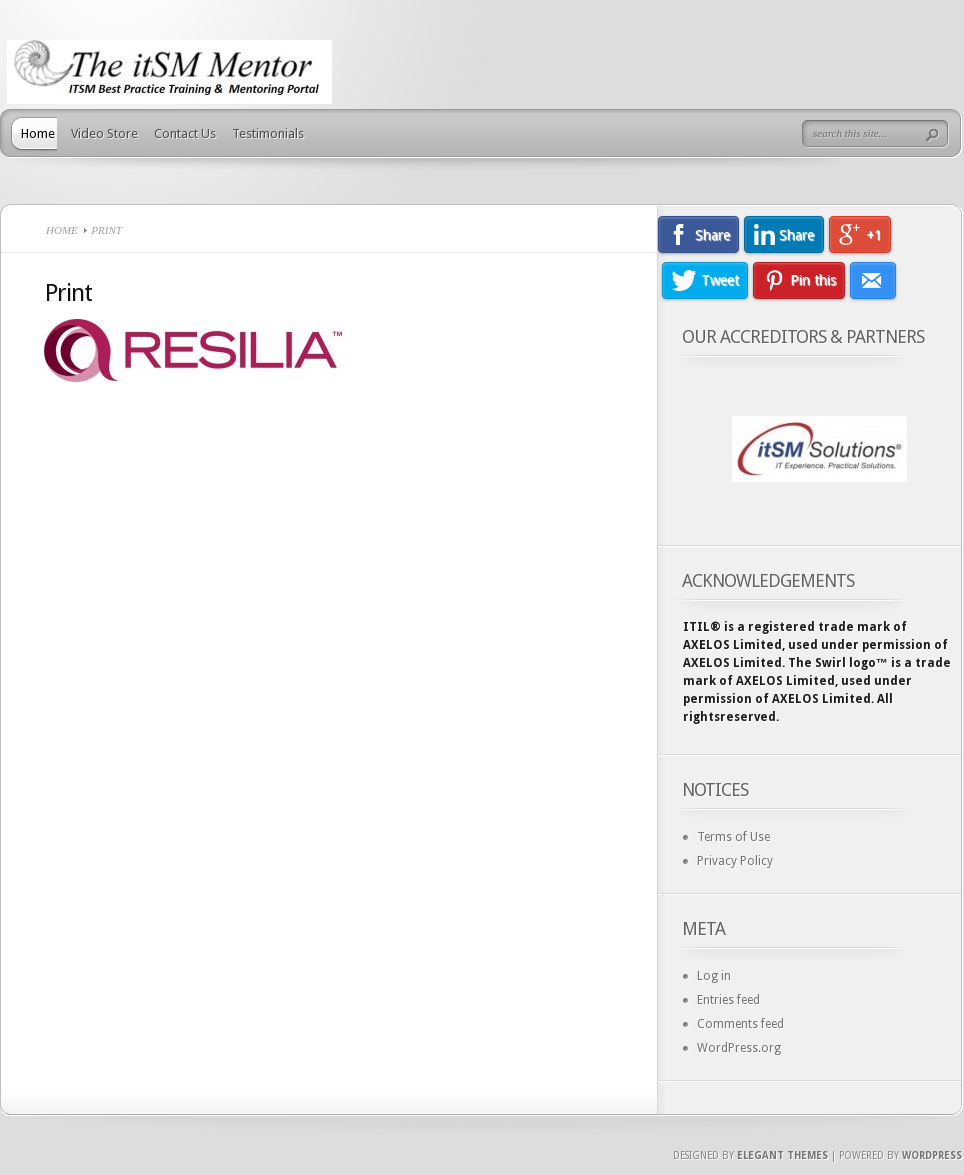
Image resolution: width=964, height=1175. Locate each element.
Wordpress (932, 1155)
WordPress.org (739, 1048)
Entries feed (728, 1000)
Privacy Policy (735, 861)
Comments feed (740, 1024)
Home (38, 133)
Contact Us (185, 133)
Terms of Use (733, 837)
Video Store (104, 133)
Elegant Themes (782, 1155)
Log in (714, 976)
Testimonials (268, 133)
